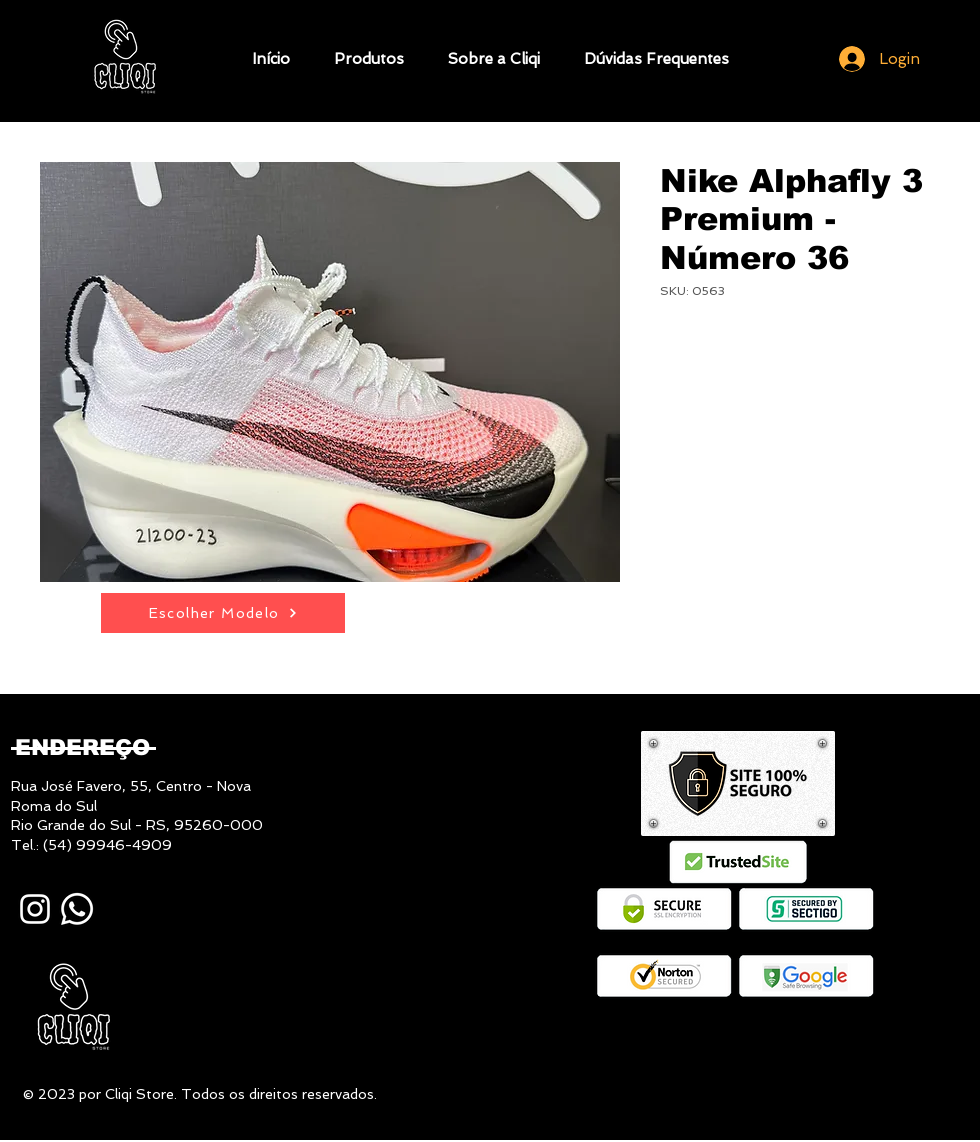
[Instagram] (35, 909)
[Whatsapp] (77, 909)
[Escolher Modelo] (223, 613)
